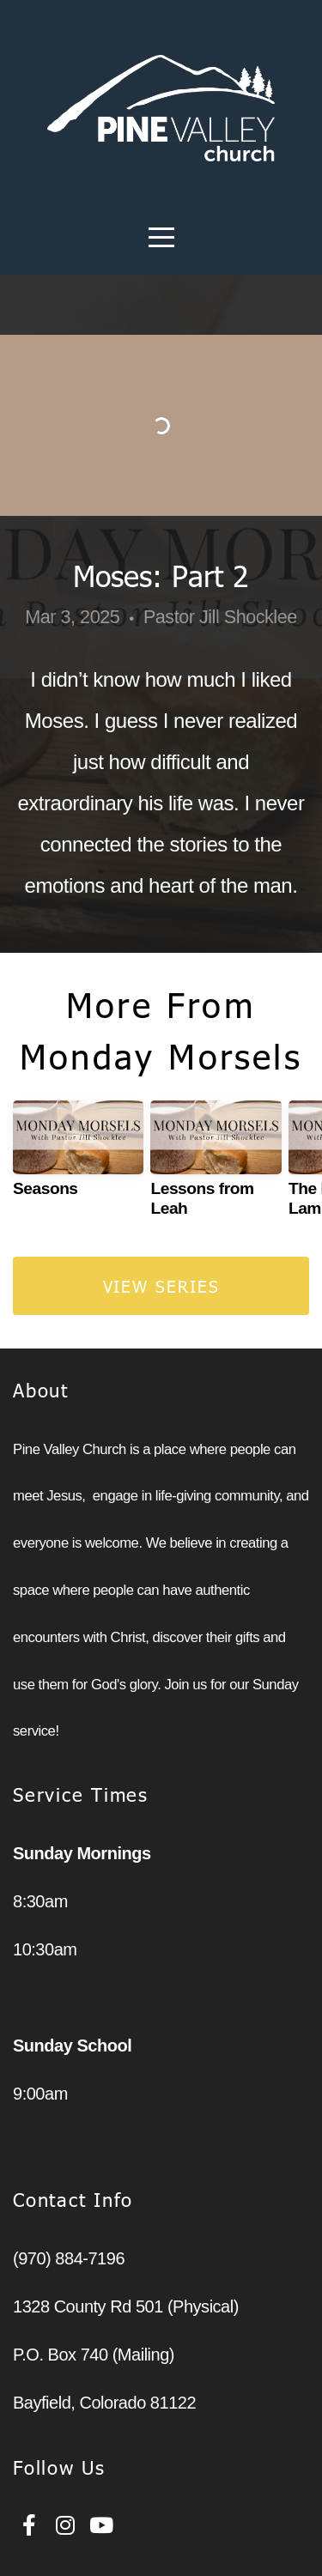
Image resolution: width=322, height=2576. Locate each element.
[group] (78, 1155)
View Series (161, 1285)
